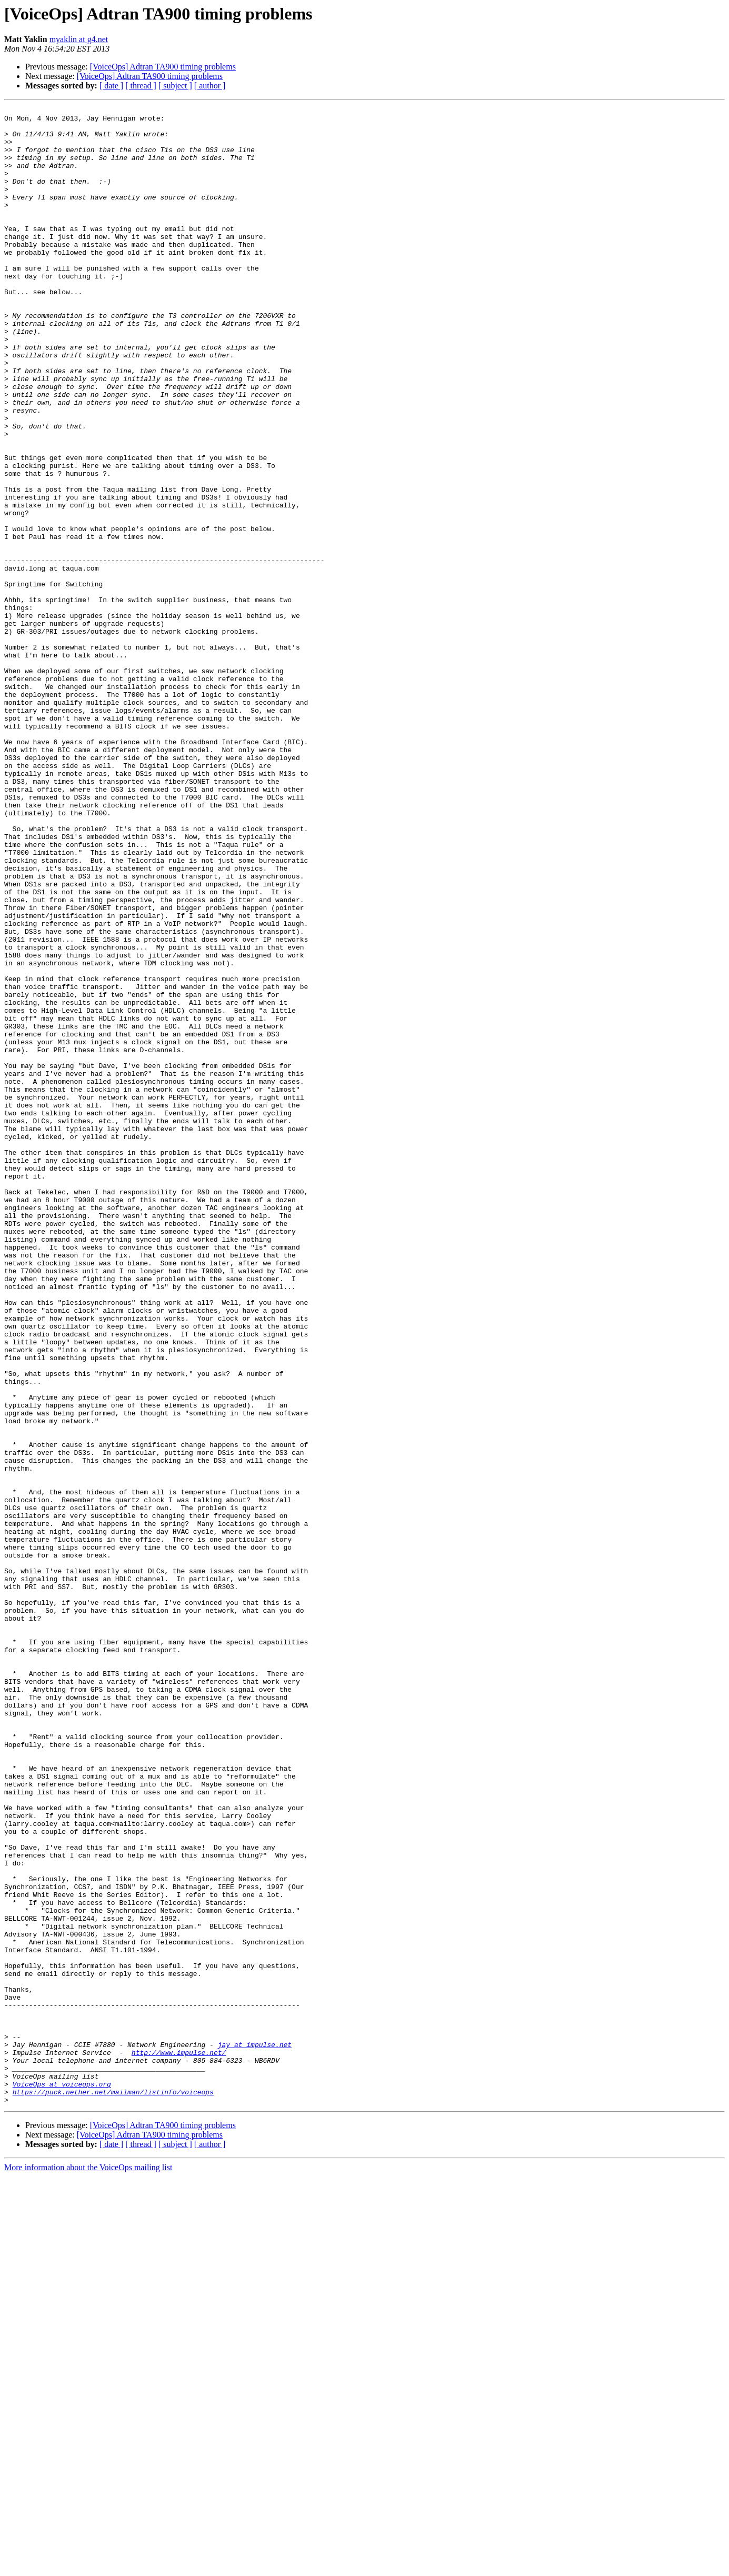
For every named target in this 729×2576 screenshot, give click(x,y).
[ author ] (210, 85)
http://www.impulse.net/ (179, 2442)
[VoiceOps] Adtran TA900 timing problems (163, 66)
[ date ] (111, 85)
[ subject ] (175, 85)
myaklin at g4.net (78, 39)
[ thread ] (140, 85)
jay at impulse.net (255, 2433)
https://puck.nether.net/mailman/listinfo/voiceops (113, 2489)
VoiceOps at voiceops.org (62, 2480)
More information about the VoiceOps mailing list (88, 2566)
